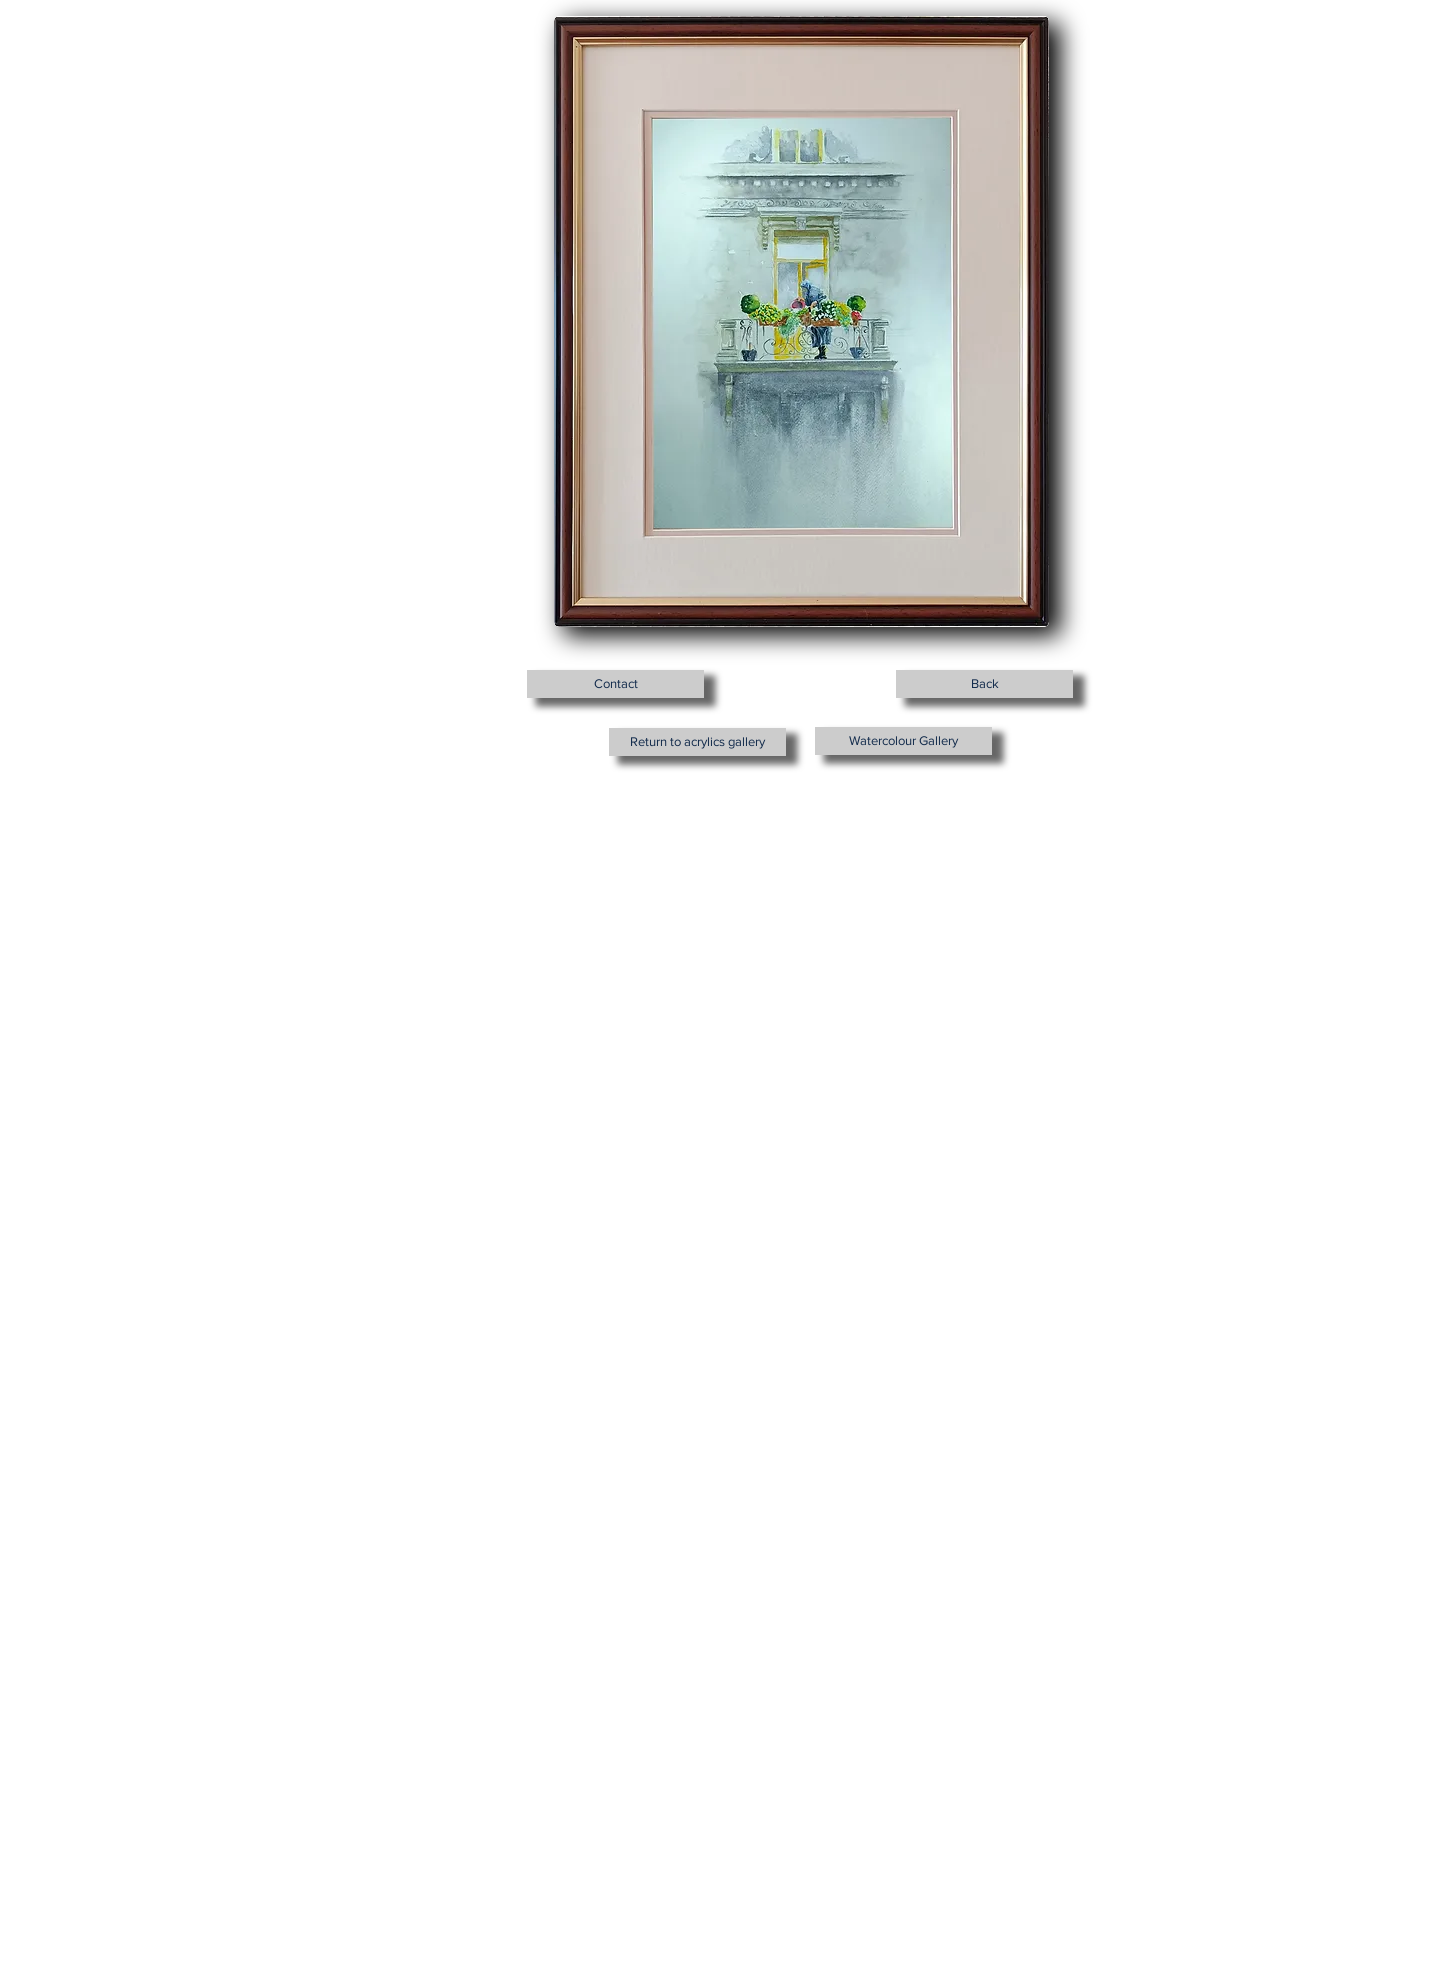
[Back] (984, 684)
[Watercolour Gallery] (903, 741)
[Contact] (615, 684)
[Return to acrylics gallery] (697, 742)
